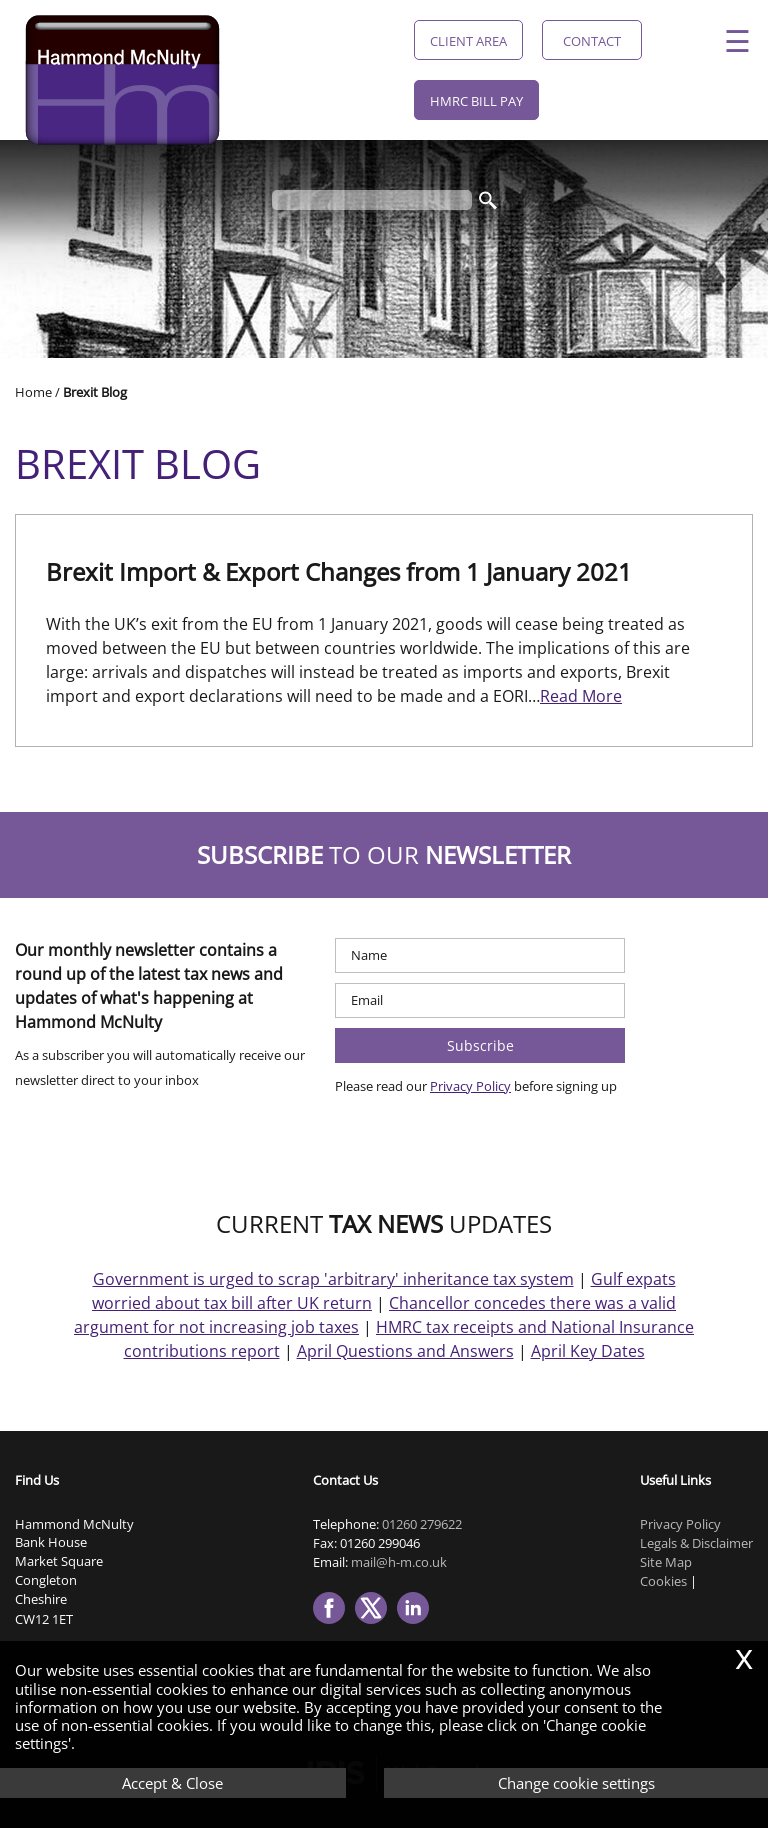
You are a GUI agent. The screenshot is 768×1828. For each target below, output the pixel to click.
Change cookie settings (576, 1783)
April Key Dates (588, 1351)
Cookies (663, 1581)
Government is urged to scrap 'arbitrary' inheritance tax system (333, 1279)
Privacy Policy (470, 1086)
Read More (581, 696)
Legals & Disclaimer (696, 1543)
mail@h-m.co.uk (399, 1562)
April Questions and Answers (405, 1351)
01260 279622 (422, 1524)
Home (33, 392)
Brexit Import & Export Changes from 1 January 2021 (339, 571)
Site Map (666, 1562)
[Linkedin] (418, 1625)
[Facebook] (334, 1625)
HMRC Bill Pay (476, 101)
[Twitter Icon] (376, 1625)
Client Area (468, 41)
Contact (592, 41)
